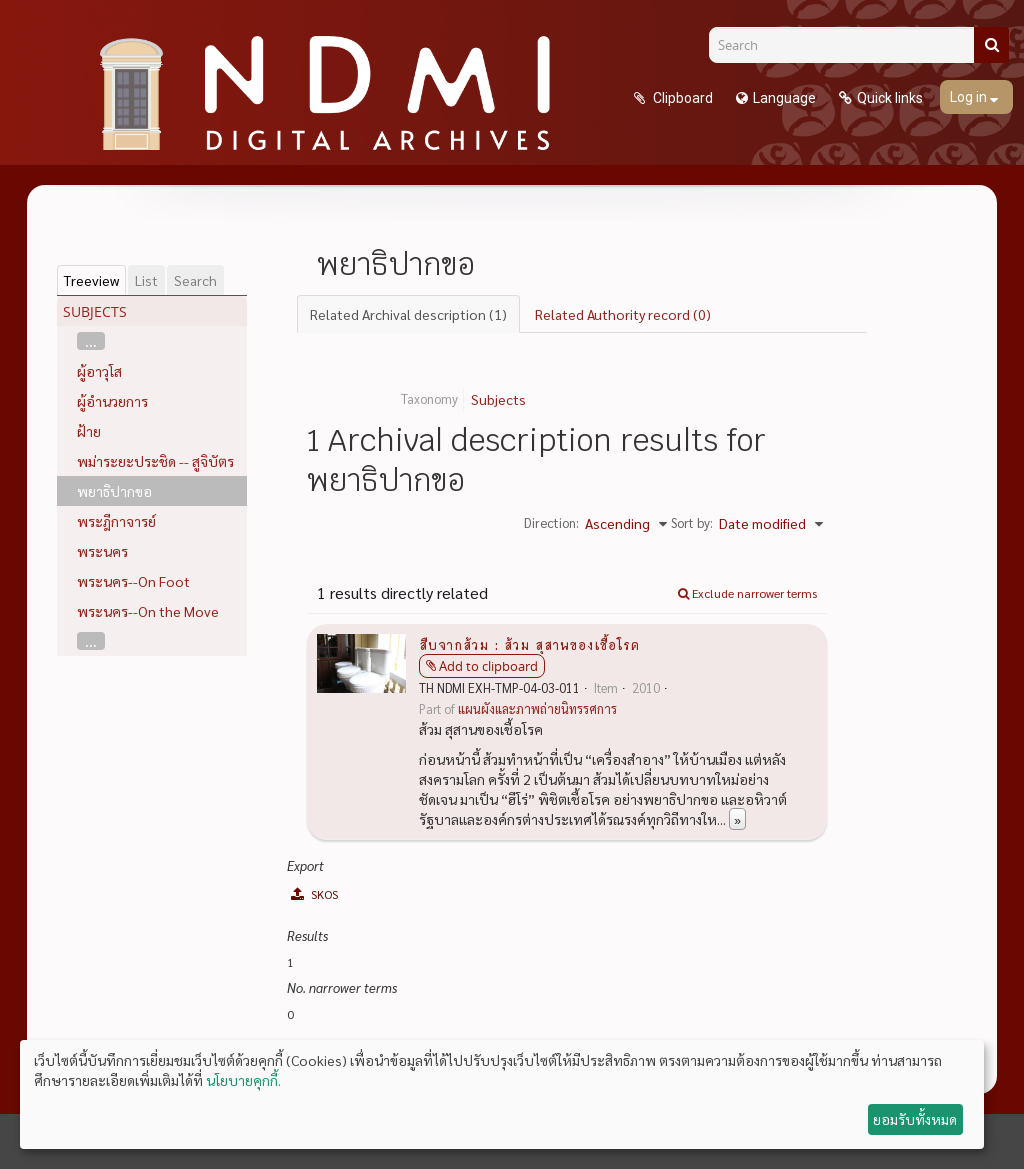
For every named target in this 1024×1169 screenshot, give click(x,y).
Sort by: (692, 522)
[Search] (849, 45)
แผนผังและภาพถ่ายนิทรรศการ (537, 709)
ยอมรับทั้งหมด (915, 1119)
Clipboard (681, 98)
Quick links (890, 98)
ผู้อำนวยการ (112, 401)
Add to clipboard (488, 666)
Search (195, 280)
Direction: (551, 522)
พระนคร (102, 551)
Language (784, 98)
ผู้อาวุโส (99, 371)
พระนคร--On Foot (133, 581)
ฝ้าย (89, 431)
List (146, 280)
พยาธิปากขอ (114, 491)
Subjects (498, 399)
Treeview (91, 280)
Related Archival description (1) (408, 314)
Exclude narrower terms (747, 593)
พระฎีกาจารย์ (116, 521)
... (91, 341)
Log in (970, 97)
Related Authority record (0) (623, 314)
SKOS (314, 894)
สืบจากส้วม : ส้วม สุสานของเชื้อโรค (529, 644)
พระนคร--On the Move (148, 611)
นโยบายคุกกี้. (243, 1080)
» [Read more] (737, 819)
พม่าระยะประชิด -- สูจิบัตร (155, 461)
